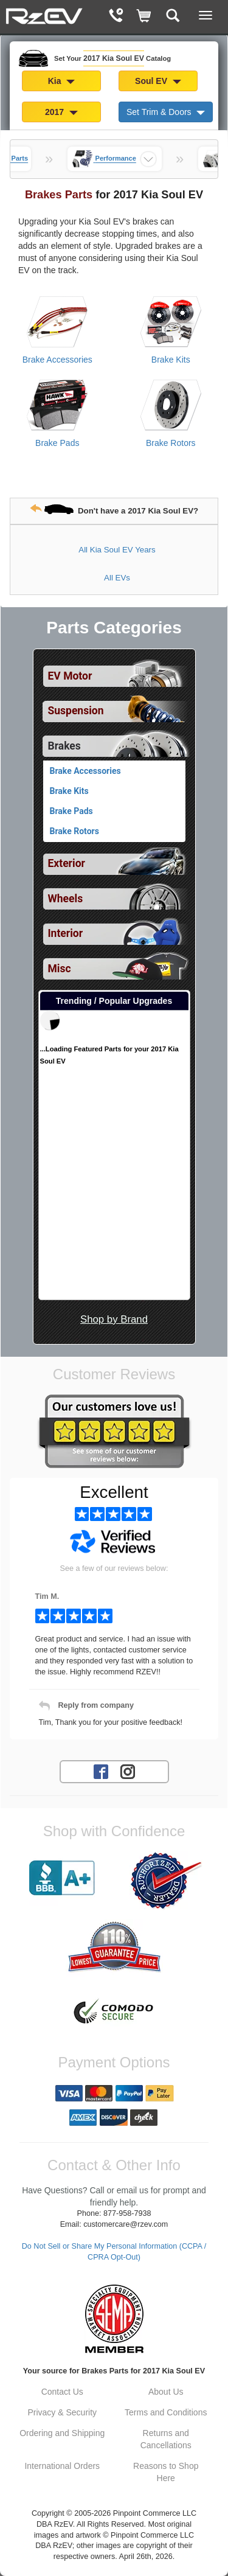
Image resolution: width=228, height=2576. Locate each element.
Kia (61, 81)
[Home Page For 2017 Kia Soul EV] (44, 15)
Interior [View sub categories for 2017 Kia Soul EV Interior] (65, 933)
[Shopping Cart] (144, 16)
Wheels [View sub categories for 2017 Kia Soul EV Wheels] (65, 899)
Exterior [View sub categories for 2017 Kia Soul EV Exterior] (66, 863)
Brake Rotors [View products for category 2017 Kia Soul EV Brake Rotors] (171, 443)
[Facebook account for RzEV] (101, 1771)
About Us (166, 2392)
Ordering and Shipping (62, 2433)
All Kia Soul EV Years (116, 549)
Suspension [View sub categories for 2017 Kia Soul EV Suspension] (76, 711)
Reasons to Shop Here (165, 2472)
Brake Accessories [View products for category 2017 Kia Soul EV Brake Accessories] (57, 359)
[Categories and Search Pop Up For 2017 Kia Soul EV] (173, 16)
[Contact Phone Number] (116, 16)
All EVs (117, 577)
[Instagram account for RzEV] (127, 1771)
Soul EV (158, 81)
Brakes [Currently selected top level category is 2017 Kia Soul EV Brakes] (64, 746)
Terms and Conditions (166, 2412)
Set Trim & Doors (165, 112)
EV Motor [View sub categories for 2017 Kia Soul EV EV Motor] (70, 676)
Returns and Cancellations (166, 2439)
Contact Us (62, 2392)
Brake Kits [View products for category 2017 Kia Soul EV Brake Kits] (170, 359)
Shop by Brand (114, 1319)
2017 (61, 112)
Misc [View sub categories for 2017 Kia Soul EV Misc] (59, 969)
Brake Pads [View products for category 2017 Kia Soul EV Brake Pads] (57, 443)
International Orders (62, 2466)
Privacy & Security (62, 2412)
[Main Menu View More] (205, 15)
